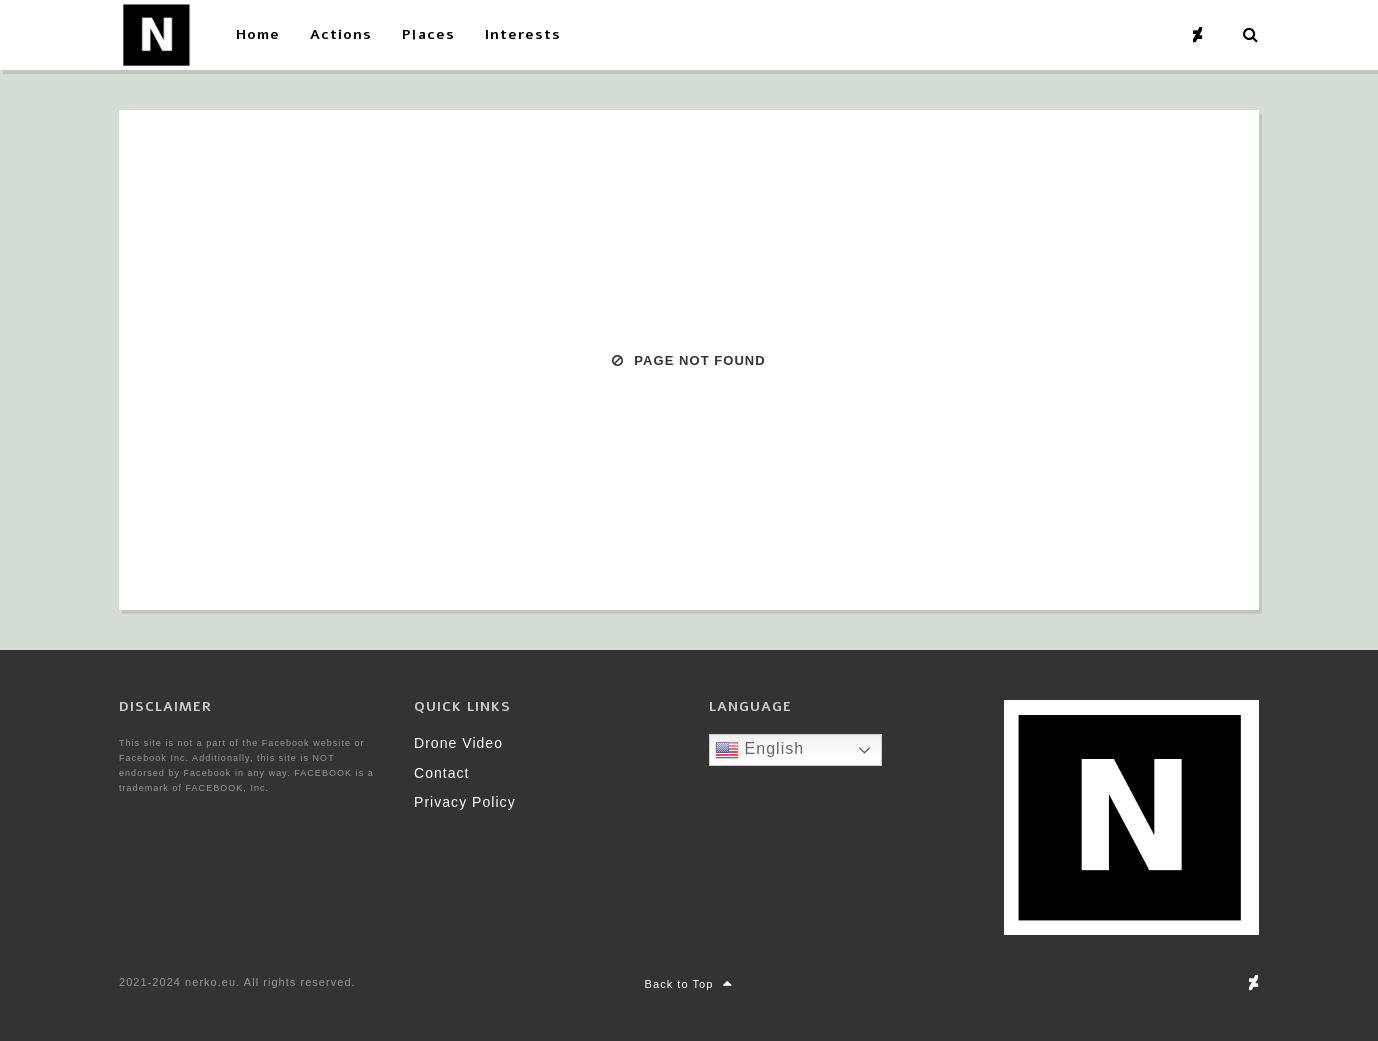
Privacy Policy (465, 802)
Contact (442, 773)
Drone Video (458, 743)
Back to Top (689, 984)
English (759, 750)
